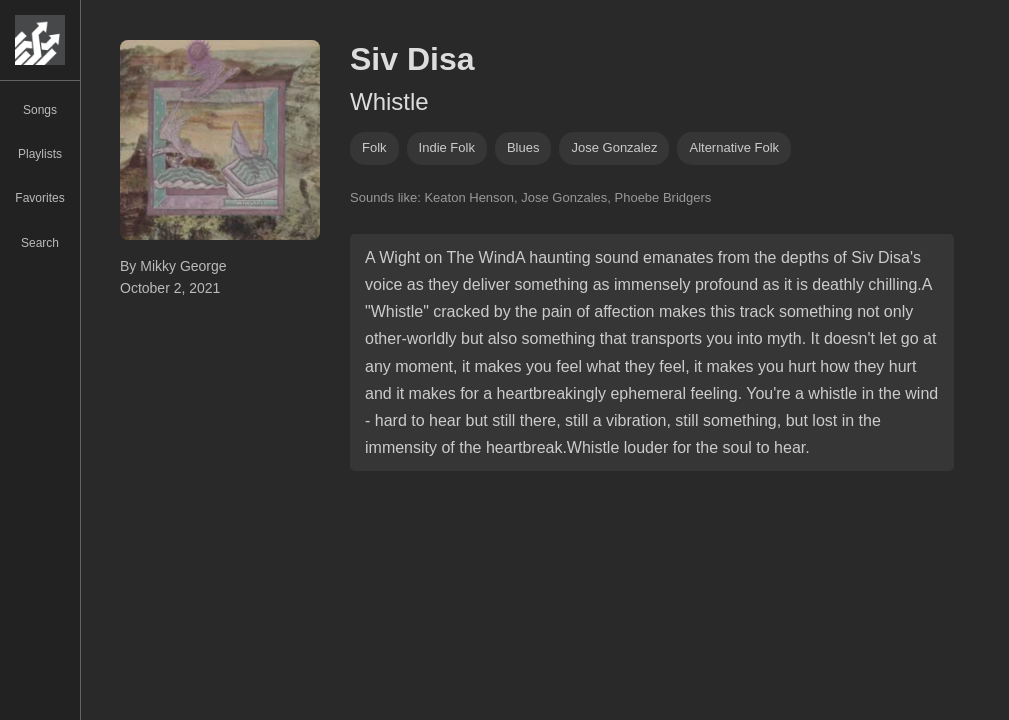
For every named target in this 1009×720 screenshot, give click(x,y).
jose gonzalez (614, 147)
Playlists (40, 154)
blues (523, 147)
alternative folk (734, 147)
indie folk (447, 147)
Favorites (39, 198)
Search (40, 243)
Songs (40, 110)
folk (374, 147)
